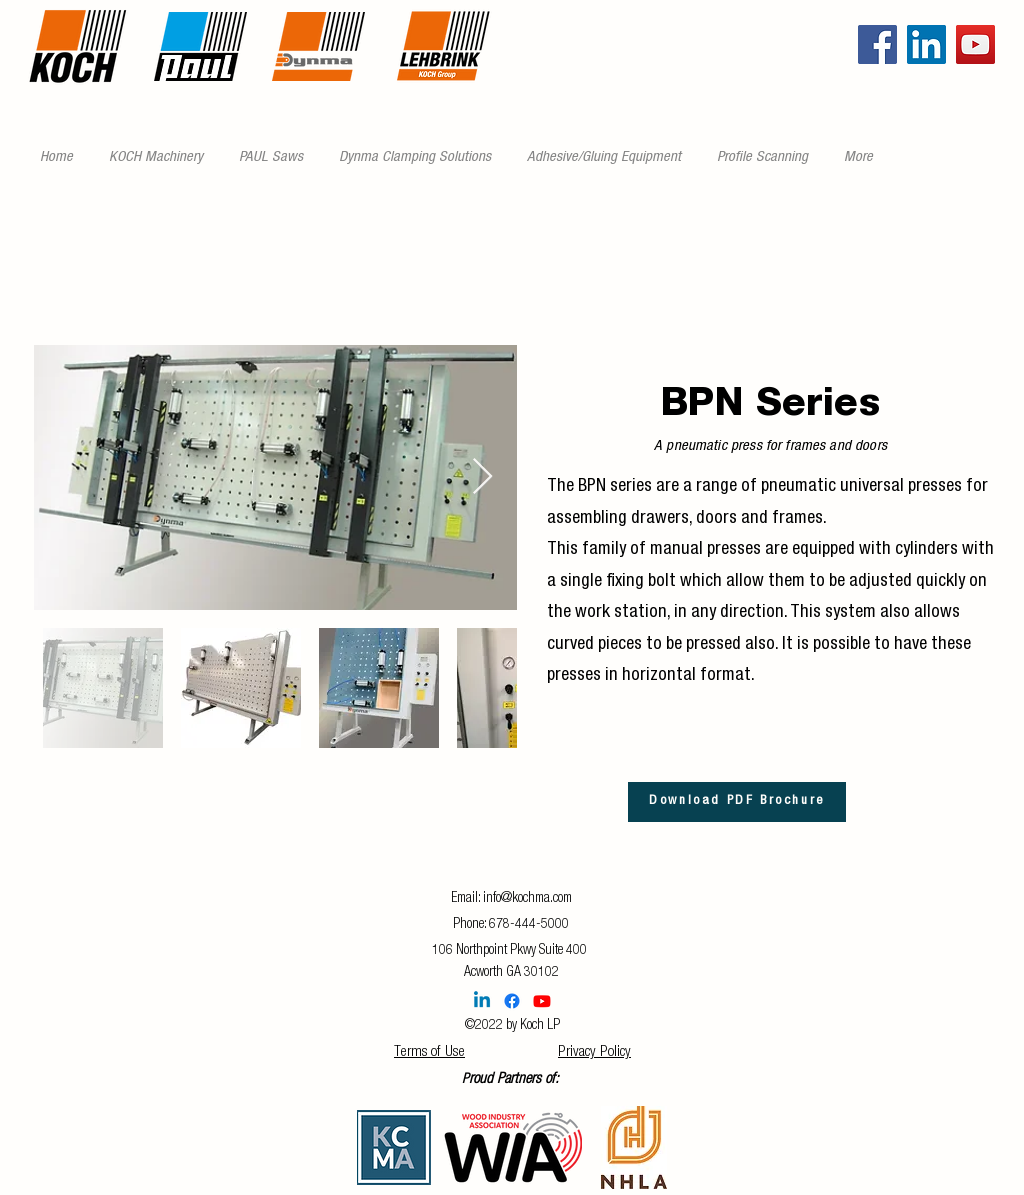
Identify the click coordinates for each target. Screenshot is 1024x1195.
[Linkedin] (482, 1001)
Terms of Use (429, 1052)
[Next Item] (482, 477)
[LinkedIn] (926, 44)
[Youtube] (542, 1001)
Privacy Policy (594, 1052)
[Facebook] (877, 44)
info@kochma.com (527, 899)
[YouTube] (975, 44)
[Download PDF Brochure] (737, 802)
